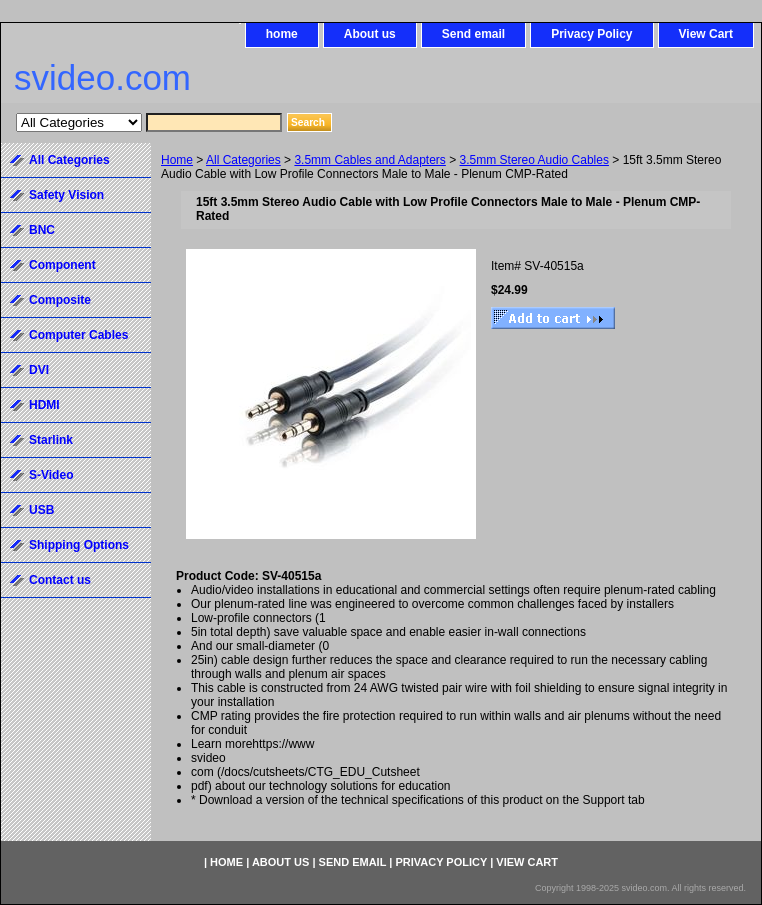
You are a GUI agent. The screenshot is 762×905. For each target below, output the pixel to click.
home (282, 34)
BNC (42, 230)
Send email (473, 34)
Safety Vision (66, 195)
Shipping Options (79, 545)
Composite (60, 300)
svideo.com (102, 77)
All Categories (243, 160)
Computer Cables (78, 335)
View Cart (706, 34)
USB (41, 510)
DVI (39, 370)
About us (370, 34)
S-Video (51, 475)
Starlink (51, 440)
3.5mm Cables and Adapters (369, 160)
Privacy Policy (591, 34)
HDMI (44, 405)
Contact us (60, 580)
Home (177, 160)
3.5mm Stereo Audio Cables (534, 160)
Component (62, 265)
